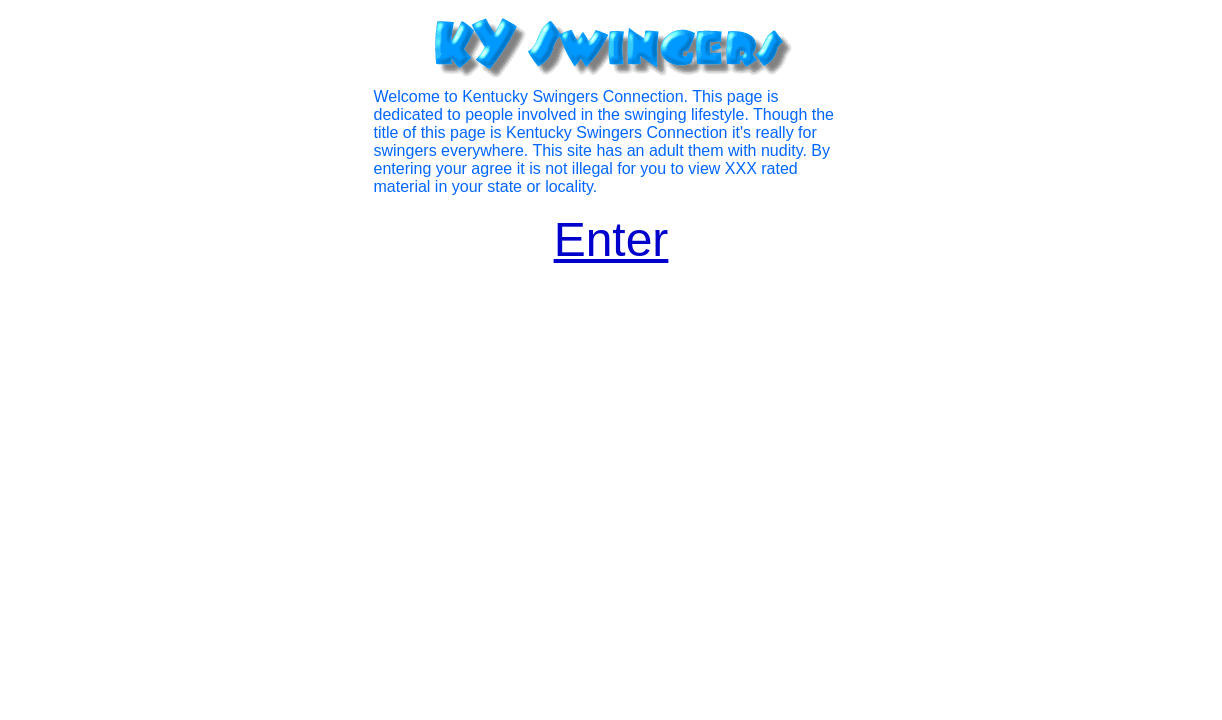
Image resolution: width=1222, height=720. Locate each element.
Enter (611, 239)
